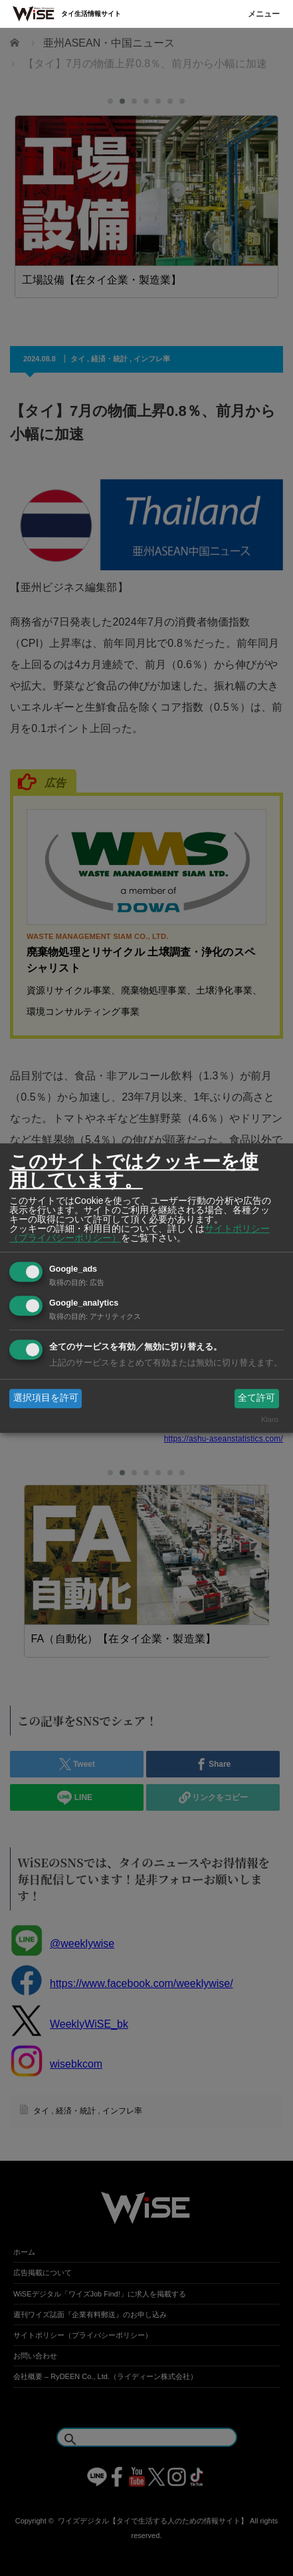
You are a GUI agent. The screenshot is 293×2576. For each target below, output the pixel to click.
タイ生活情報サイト (91, 13)
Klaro (269, 1419)
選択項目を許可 (45, 1398)
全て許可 (256, 1398)
